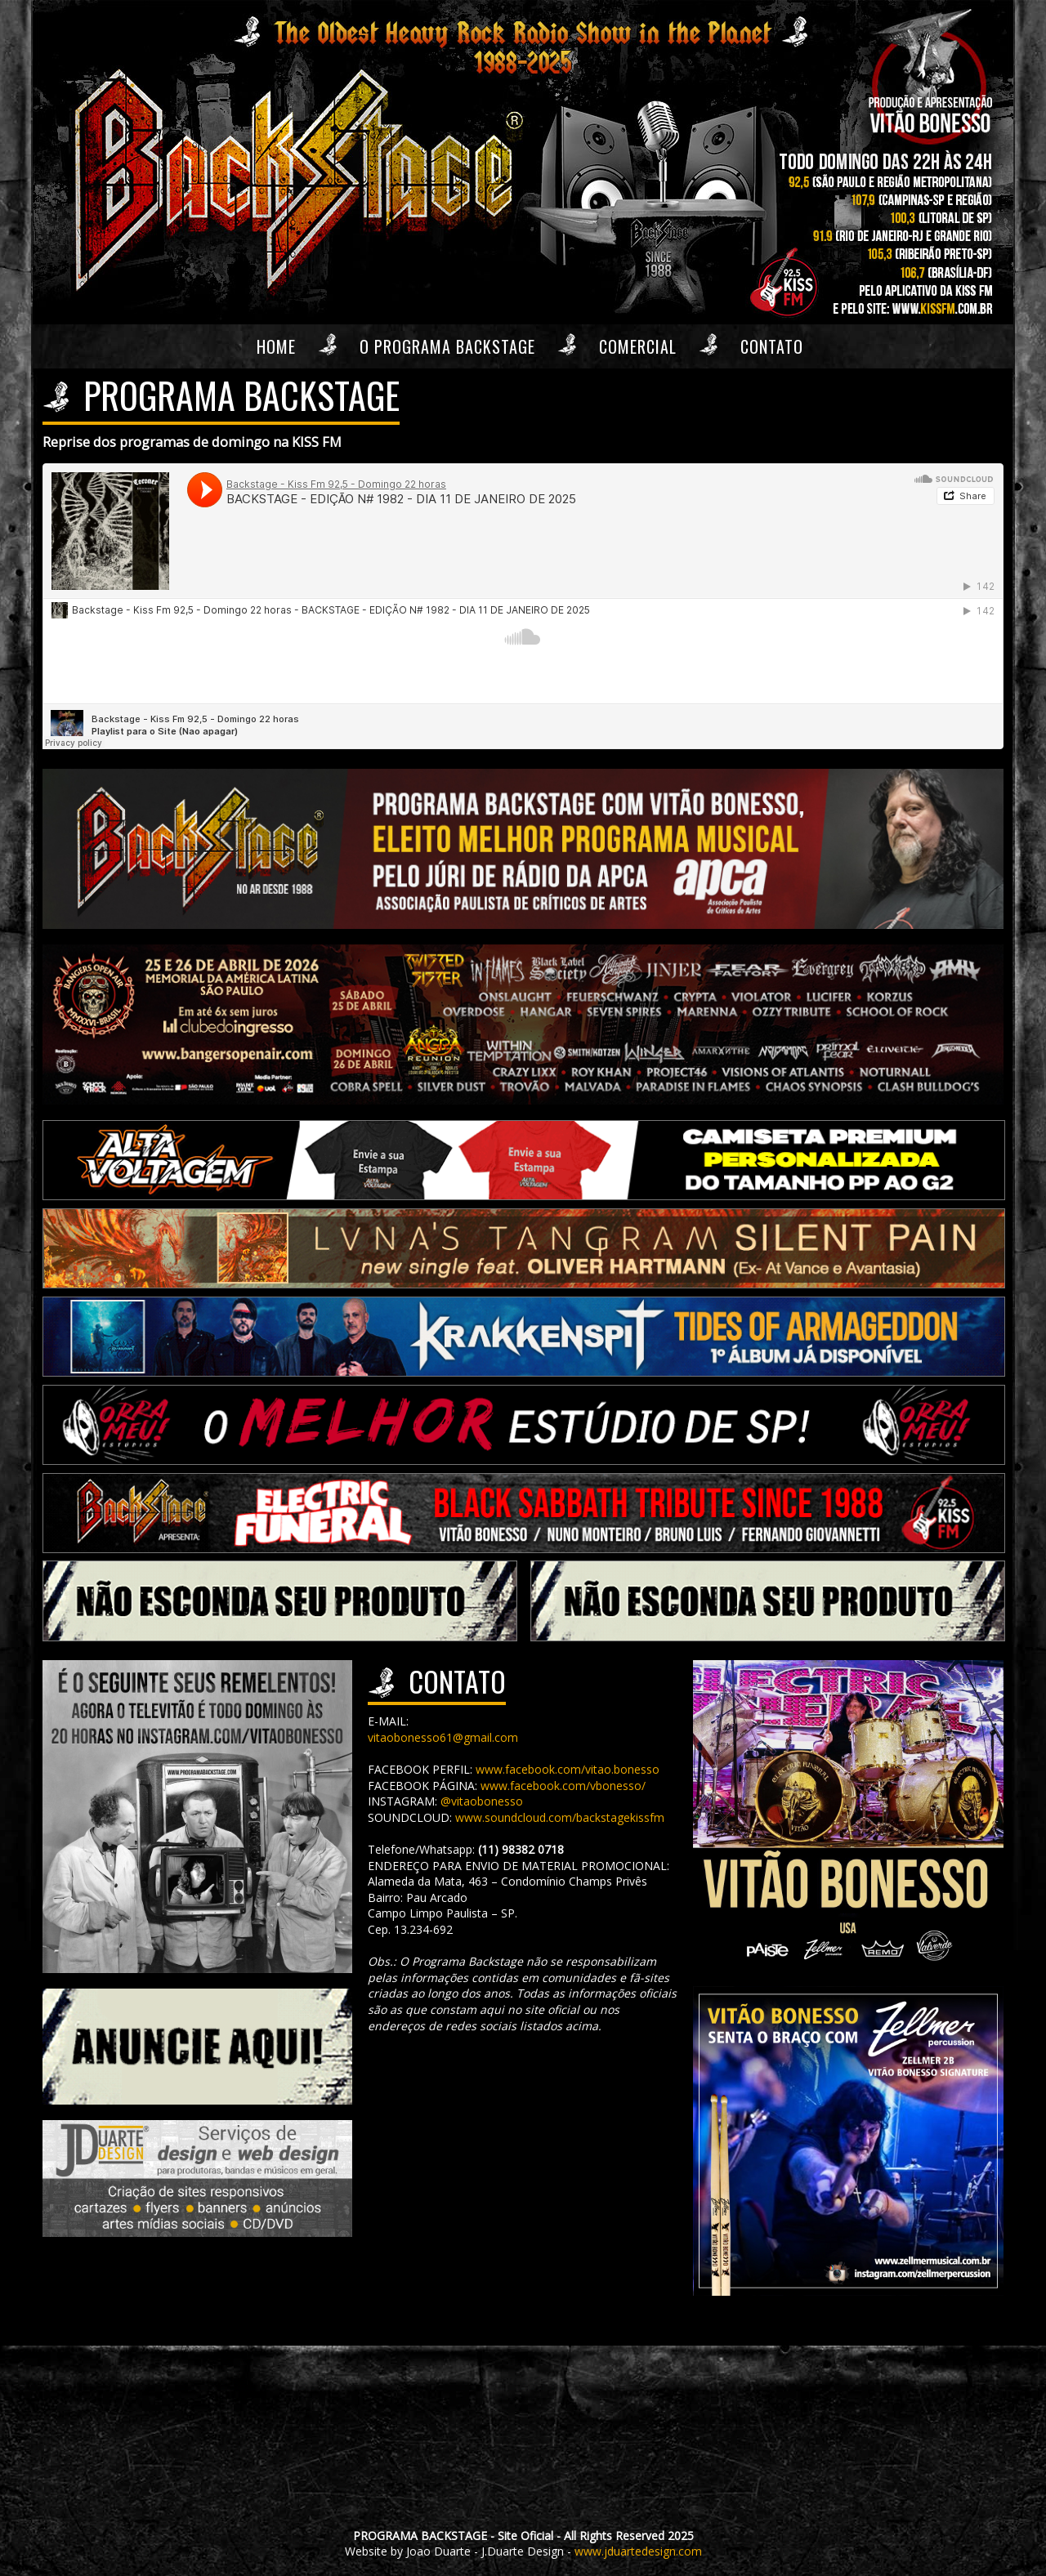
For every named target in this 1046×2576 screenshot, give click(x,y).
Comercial (638, 346)
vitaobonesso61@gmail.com (443, 1737)
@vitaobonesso (481, 1801)
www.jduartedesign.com (638, 2551)
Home (276, 346)
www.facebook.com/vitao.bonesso (567, 1769)
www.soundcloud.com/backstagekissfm (559, 1817)
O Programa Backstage (447, 346)
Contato (771, 346)
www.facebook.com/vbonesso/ (563, 1785)
